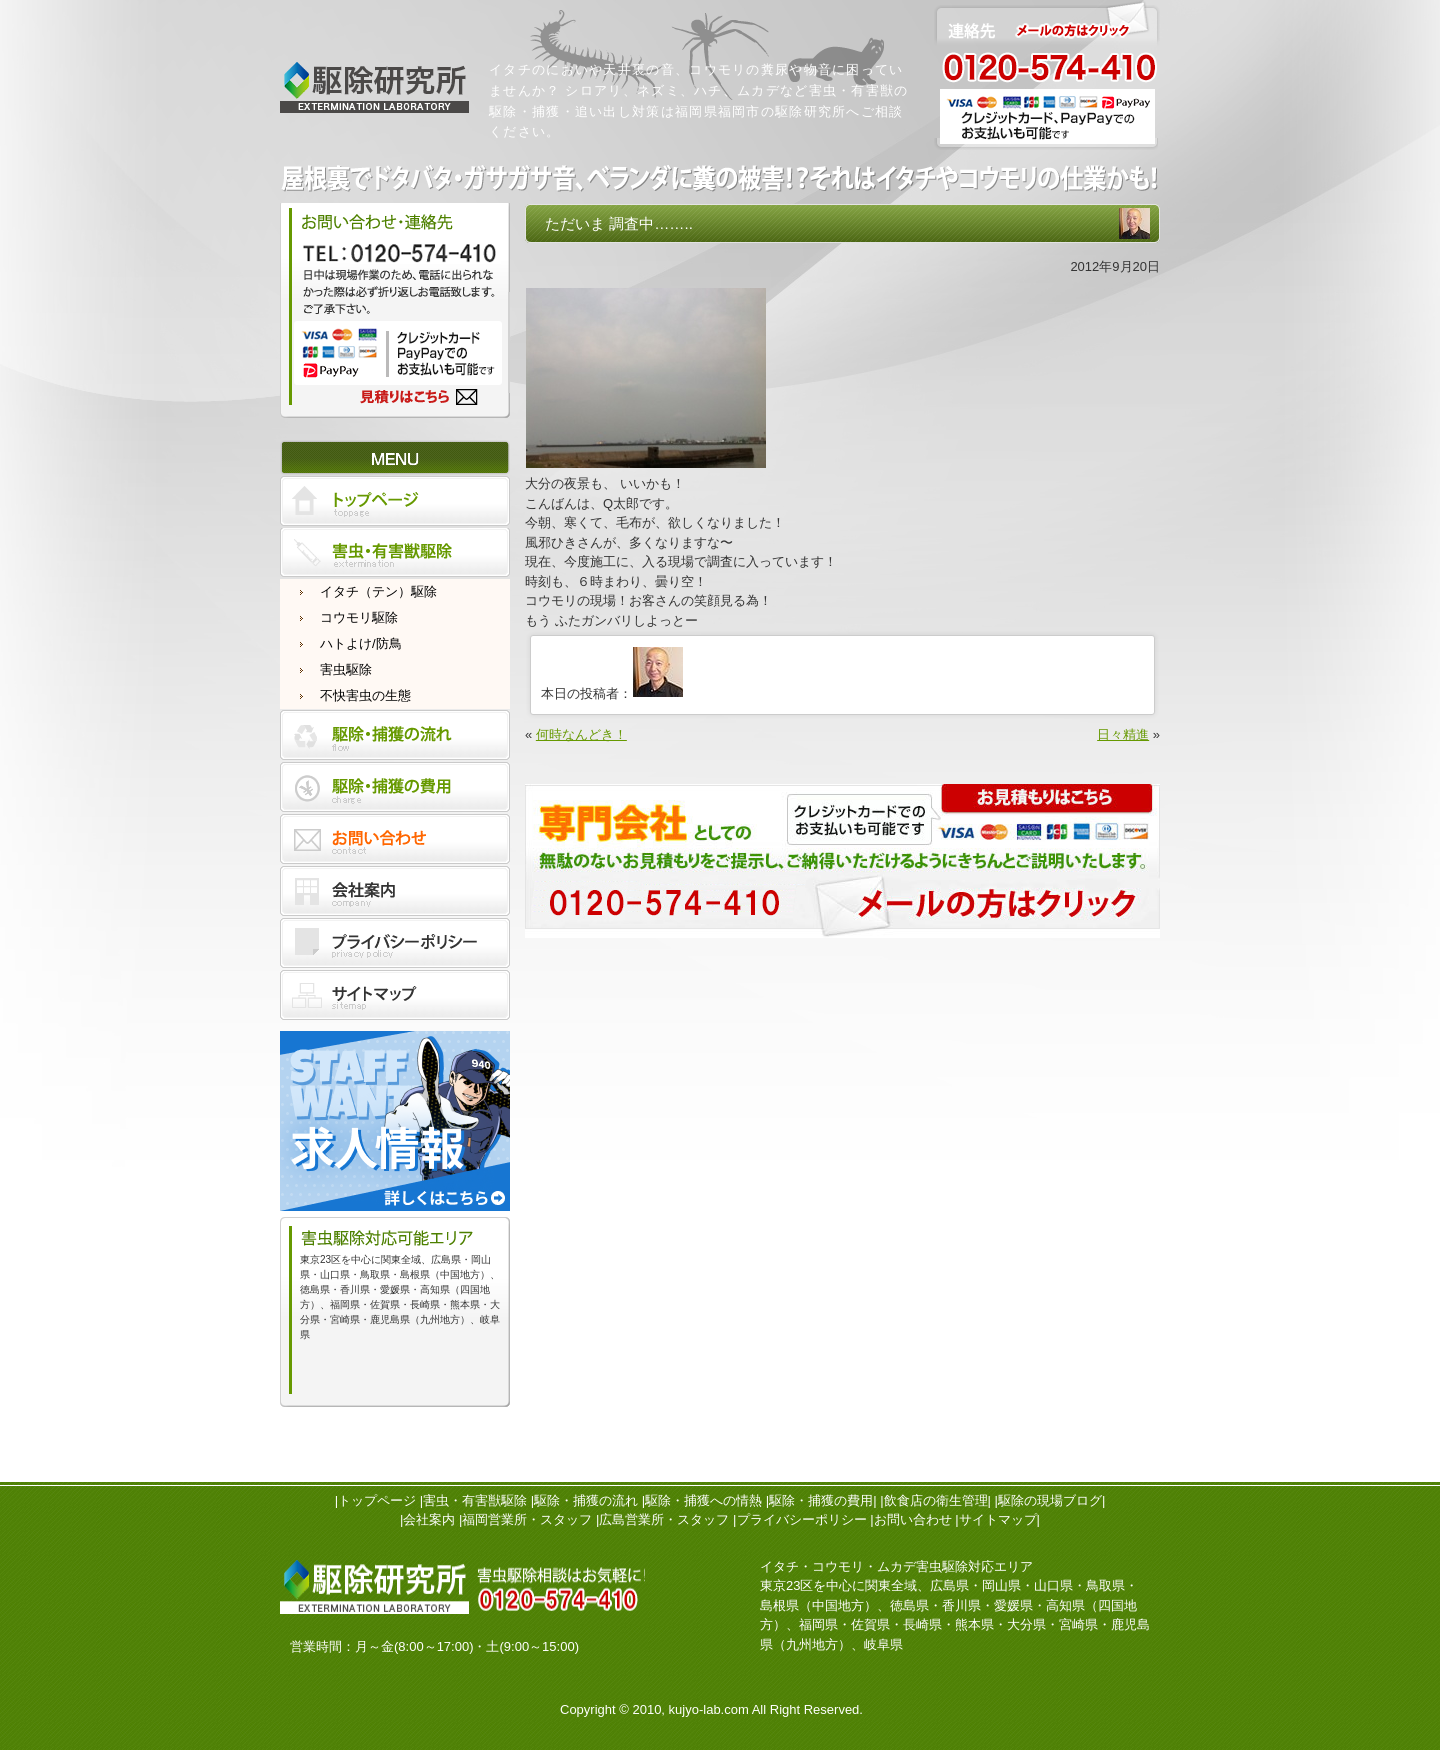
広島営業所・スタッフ (664, 1519)
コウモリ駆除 (359, 617)
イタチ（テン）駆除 (378, 591)
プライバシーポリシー (802, 1519)
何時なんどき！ (581, 734)
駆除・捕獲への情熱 (703, 1500)
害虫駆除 (346, 669)
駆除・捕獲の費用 (821, 1500)
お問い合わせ (913, 1519)
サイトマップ (998, 1519)
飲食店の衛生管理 (936, 1500)
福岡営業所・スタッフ (527, 1519)
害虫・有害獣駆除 (475, 1500)
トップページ (377, 1500)
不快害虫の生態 (365, 695)
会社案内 (429, 1519)
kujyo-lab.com (709, 1709)
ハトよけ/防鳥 (361, 643)
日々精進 (1123, 734)
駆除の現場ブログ (1050, 1500)
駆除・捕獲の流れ (586, 1500)
